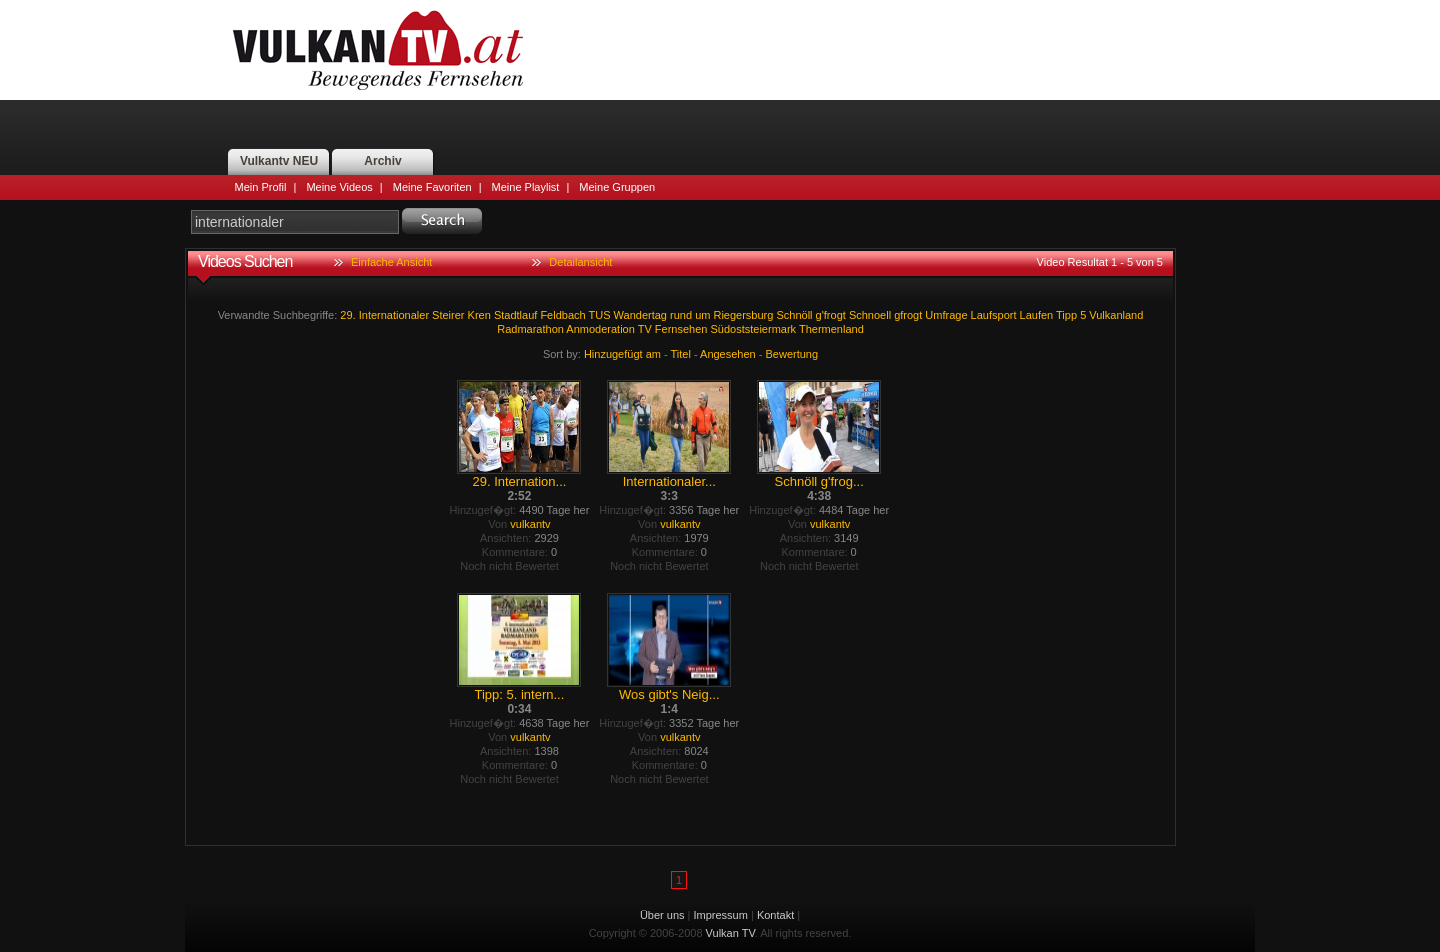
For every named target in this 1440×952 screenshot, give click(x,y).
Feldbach (562, 315)
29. (347, 315)
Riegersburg (743, 315)
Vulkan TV (378, 50)
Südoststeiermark (753, 329)
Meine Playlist (526, 187)
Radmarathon (530, 329)
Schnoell (870, 315)
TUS (600, 315)
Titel (681, 354)
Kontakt (775, 915)
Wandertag (640, 315)
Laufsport (994, 315)
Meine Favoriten (432, 187)
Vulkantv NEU (279, 161)
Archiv (382, 161)
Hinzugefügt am (622, 354)
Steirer (448, 315)
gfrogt (908, 315)
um (702, 315)
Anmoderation (600, 329)
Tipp (1066, 315)
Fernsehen (681, 329)
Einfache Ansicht (391, 262)
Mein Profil (261, 187)
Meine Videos (339, 187)
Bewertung (792, 354)
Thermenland (831, 329)
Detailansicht (580, 262)
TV (645, 329)
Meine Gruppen (617, 187)
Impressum (721, 915)
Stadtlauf (515, 315)
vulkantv (530, 524)
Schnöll (794, 315)
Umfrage (946, 315)
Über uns (662, 915)
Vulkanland (1116, 315)
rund (681, 315)
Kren (479, 315)
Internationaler (394, 315)
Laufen (1037, 315)
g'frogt (831, 315)
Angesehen (728, 354)
